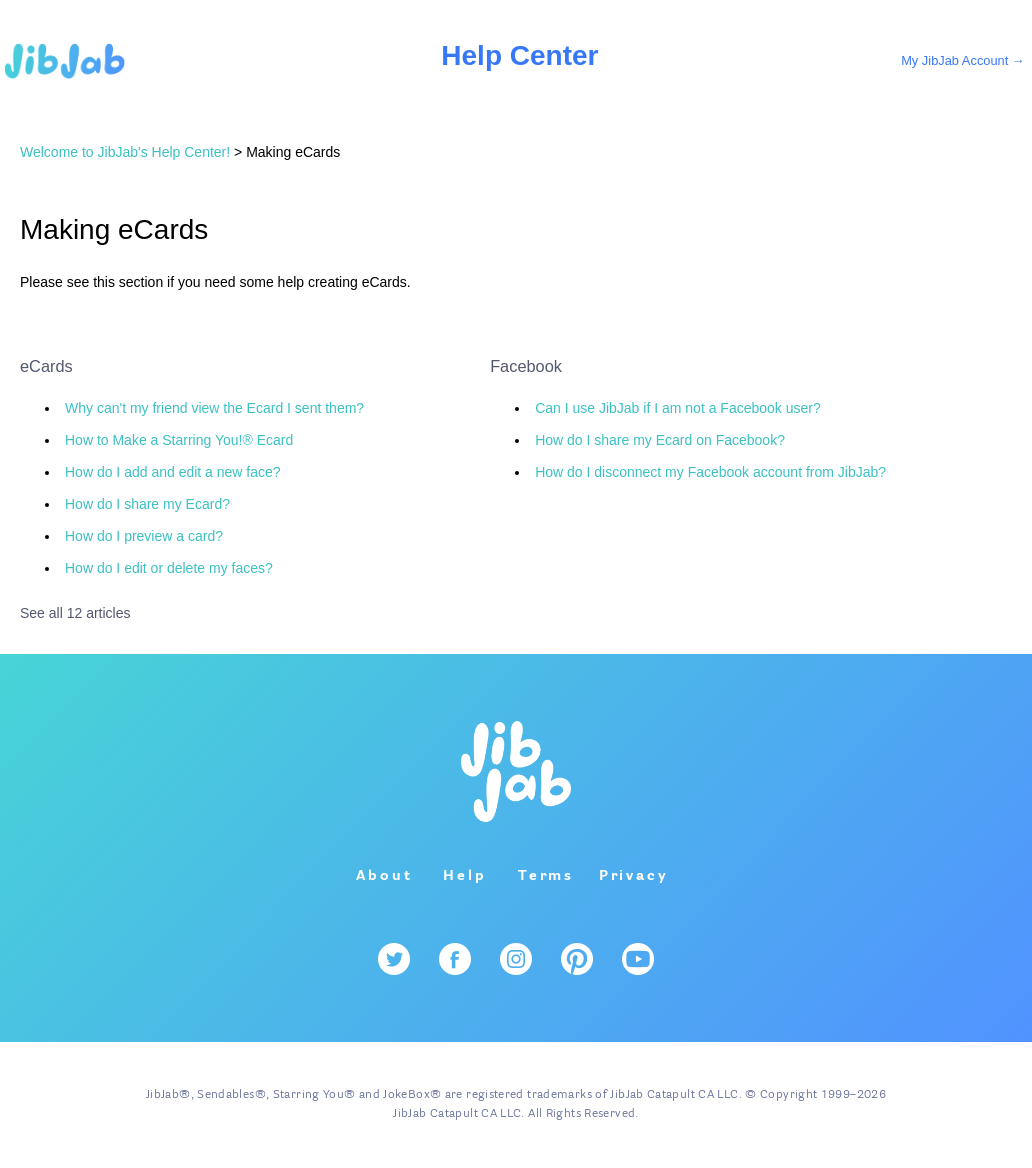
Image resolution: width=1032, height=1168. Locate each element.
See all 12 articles (75, 613)
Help (464, 876)
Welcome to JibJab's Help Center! (125, 152)
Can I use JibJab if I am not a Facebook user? (678, 408)
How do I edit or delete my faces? (169, 568)
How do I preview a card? (144, 536)
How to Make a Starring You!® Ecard (179, 440)
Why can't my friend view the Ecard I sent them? (214, 408)
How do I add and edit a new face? (173, 472)
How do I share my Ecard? (147, 504)
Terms (546, 876)
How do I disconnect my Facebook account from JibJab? (710, 472)
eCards (46, 366)
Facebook (526, 366)
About (384, 876)
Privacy (634, 876)
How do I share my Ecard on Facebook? (660, 440)
